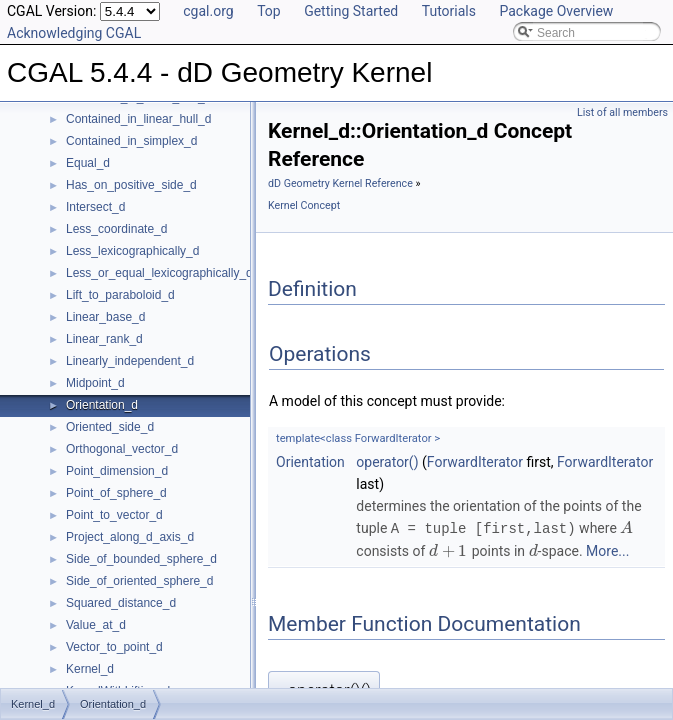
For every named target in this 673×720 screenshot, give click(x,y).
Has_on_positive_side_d (131, 185)
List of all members (622, 112)
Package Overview (556, 11)
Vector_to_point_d (114, 647)
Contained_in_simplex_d (131, 141)
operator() (387, 462)
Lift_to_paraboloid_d (120, 295)
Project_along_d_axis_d (130, 537)
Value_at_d (96, 625)
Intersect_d (95, 207)
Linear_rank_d (104, 339)
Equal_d (88, 163)
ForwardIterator (475, 462)
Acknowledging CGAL (74, 33)
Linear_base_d (105, 317)
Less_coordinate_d (116, 229)
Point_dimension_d (117, 471)
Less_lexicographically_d (132, 251)
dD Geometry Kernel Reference (340, 183)
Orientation (310, 462)
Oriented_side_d (110, 427)
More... (607, 550)
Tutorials (449, 11)
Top (269, 11)
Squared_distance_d (121, 603)
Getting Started (351, 11)
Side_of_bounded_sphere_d (141, 559)
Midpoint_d (95, 383)
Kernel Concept (304, 205)
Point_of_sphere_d (116, 493)
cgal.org (208, 11)
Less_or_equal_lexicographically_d (159, 273)
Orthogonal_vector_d (122, 449)
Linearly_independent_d (130, 361)
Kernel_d (90, 669)
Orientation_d (102, 405)
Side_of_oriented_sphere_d (139, 581)
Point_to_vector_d (114, 515)
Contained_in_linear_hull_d (138, 119)
